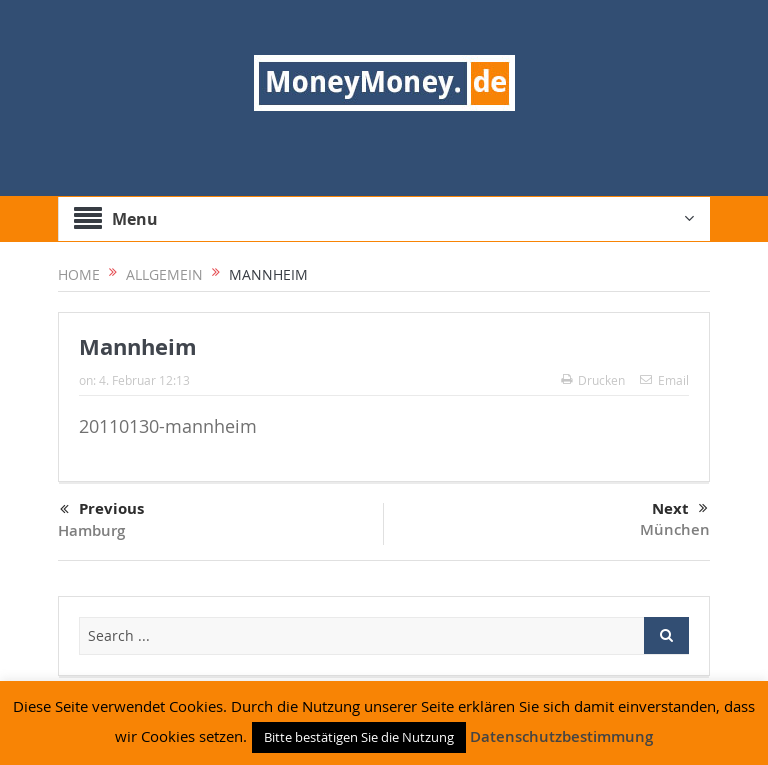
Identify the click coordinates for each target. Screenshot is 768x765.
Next (680, 509)
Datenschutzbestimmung (561, 736)
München (675, 529)
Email (664, 380)
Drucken (593, 380)
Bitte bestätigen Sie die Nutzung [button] (359, 737)
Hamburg (91, 530)
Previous (102, 510)
